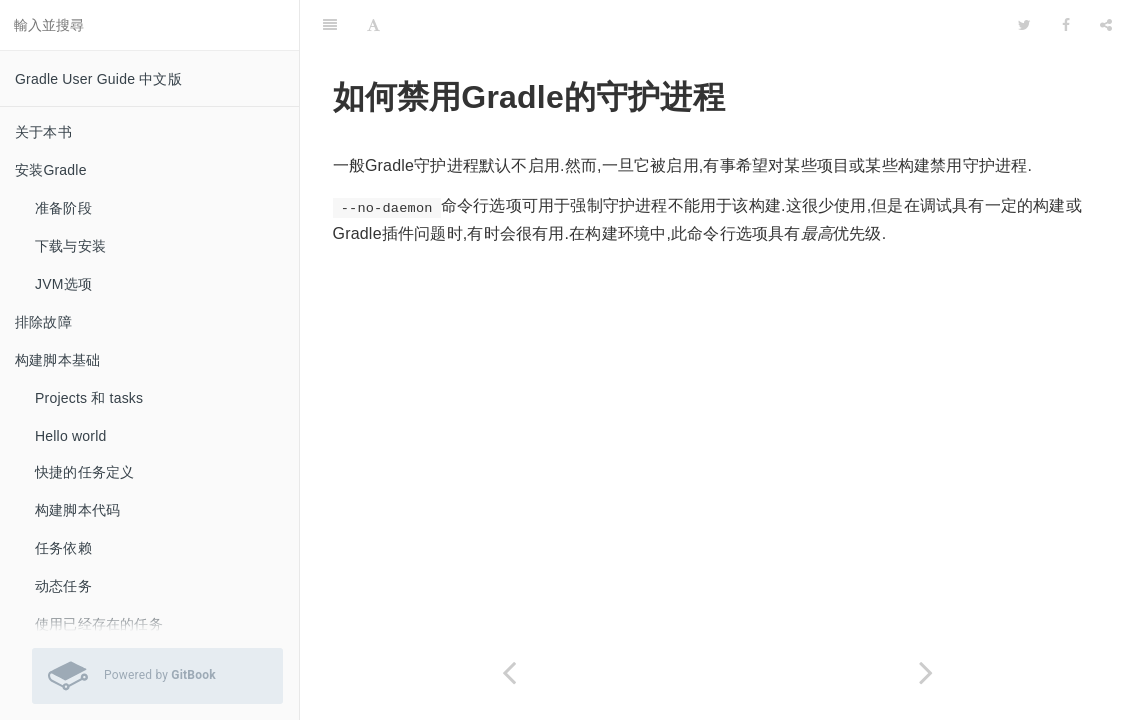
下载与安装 (70, 246)
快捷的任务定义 (84, 472)
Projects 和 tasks (89, 398)
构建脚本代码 (77, 510)
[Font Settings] (373, 25)
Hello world (70, 436)
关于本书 (43, 132)
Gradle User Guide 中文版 (98, 79)
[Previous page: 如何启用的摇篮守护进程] (509, 672)
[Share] (1106, 25)
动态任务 (63, 586)
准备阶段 (63, 208)
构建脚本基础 (57, 360)
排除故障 (43, 322)
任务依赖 (63, 548)
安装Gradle (51, 170)
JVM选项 (63, 284)
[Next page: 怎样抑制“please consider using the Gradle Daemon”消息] (927, 672)
